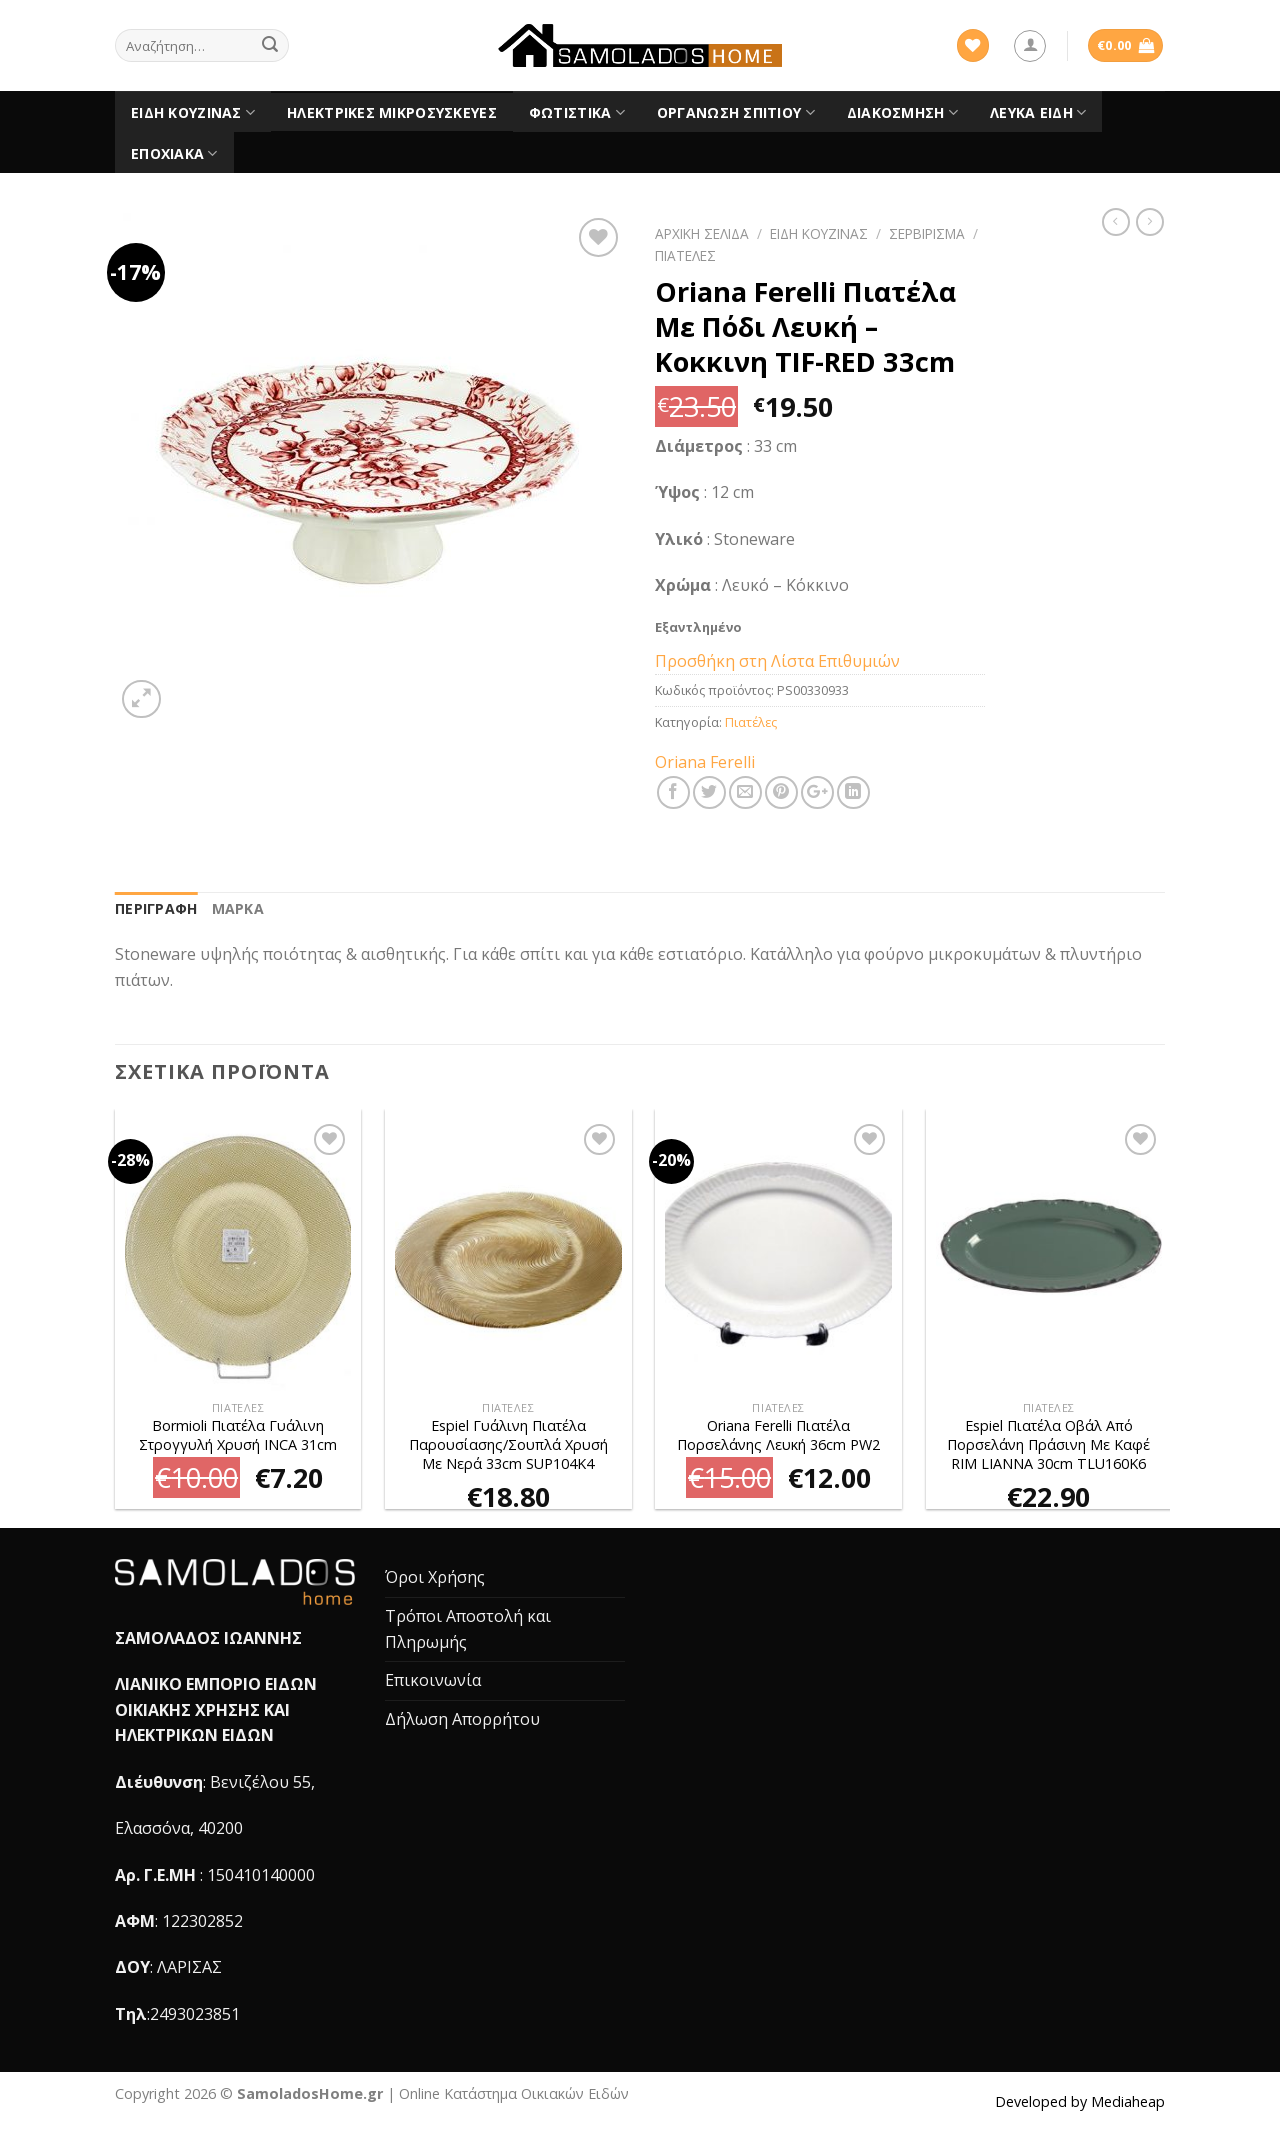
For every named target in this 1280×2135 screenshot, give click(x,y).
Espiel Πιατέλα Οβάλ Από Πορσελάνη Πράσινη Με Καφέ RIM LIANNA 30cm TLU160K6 (1048, 1444)
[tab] (156, 909)
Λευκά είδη (1038, 113)
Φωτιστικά (577, 113)
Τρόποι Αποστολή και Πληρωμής (468, 1629)
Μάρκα (238, 908)
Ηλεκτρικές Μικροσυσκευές (392, 112)
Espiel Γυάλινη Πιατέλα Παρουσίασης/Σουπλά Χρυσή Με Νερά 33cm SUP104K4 (508, 1444)
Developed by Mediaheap (1080, 2101)
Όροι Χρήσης (435, 1577)
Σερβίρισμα (927, 233)
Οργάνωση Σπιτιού (736, 113)
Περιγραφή (156, 908)
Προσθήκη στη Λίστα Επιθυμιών (777, 661)
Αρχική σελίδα (702, 233)
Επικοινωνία (433, 1680)
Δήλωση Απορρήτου (462, 1719)
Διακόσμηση (902, 113)
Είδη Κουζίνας (193, 113)
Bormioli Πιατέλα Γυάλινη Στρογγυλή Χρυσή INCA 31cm (238, 1435)
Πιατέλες (685, 255)
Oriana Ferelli (705, 762)
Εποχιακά (174, 154)
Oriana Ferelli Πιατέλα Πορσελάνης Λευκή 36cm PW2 (778, 1435)
